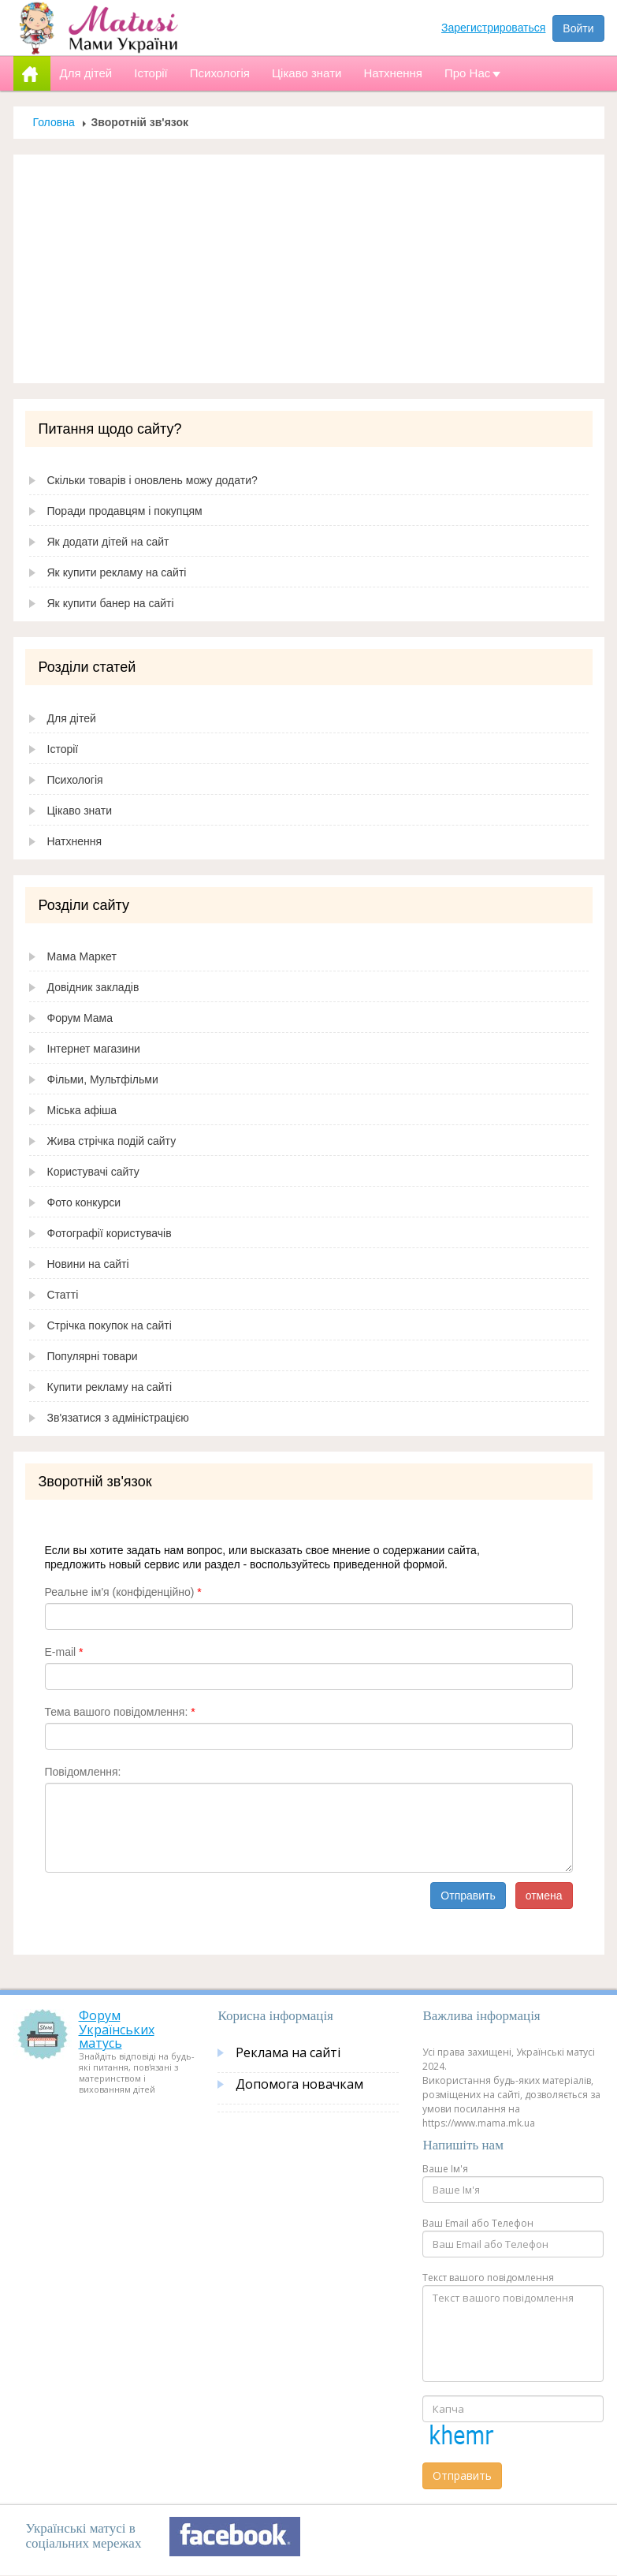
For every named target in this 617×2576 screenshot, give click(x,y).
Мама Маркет (82, 956)
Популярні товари (92, 1356)
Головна (54, 122)
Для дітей (71, 718)
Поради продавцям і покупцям (125, 511)
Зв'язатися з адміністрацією (118, 1417)
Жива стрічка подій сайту (112, 1141)
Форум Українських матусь (116, 2029)
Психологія (75, 780)
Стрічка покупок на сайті (109, 1325)
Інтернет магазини (93, 1048)
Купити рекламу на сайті (110, 1387)
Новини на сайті (88, 1264)
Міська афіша (82, 1110)
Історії (63, 749)
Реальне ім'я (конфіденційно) (123, 1592)
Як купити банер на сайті (110, 603)
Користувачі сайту (93, 1171)
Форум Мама (80, 1018)
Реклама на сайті (288, 2052)
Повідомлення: (83, 1771)
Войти (578, 28)
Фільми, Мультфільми (102, 1079)
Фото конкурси (84, 1202)
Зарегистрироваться (493, 27)
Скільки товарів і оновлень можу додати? (152, 480)
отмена (544, 1895)
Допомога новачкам (299, 2084)
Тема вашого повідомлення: (120, 1712)
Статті (63, 1294)
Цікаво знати (80, 810)
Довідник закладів (93, 987)
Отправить (467, 1895)
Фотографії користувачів (109, 1233)
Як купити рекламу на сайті (117, 572)
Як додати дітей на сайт (108, 541)
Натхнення (74, 841)
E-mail (64, 1652)
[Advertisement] (309, 268)
